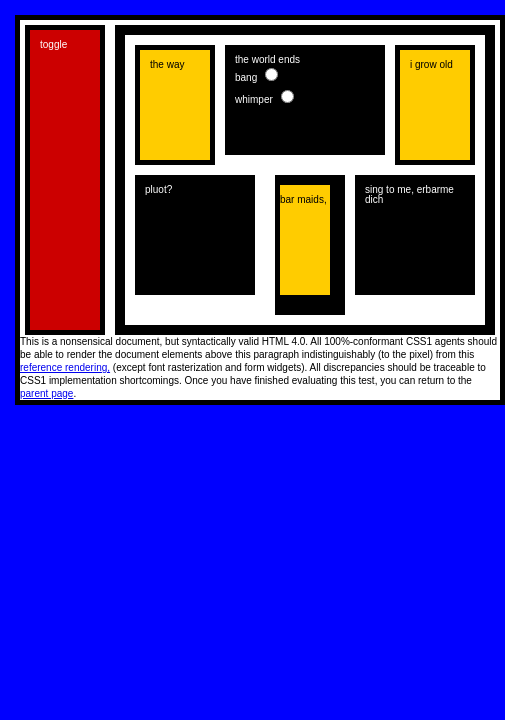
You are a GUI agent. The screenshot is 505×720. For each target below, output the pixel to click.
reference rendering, (65, 367)
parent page (46, 393)
